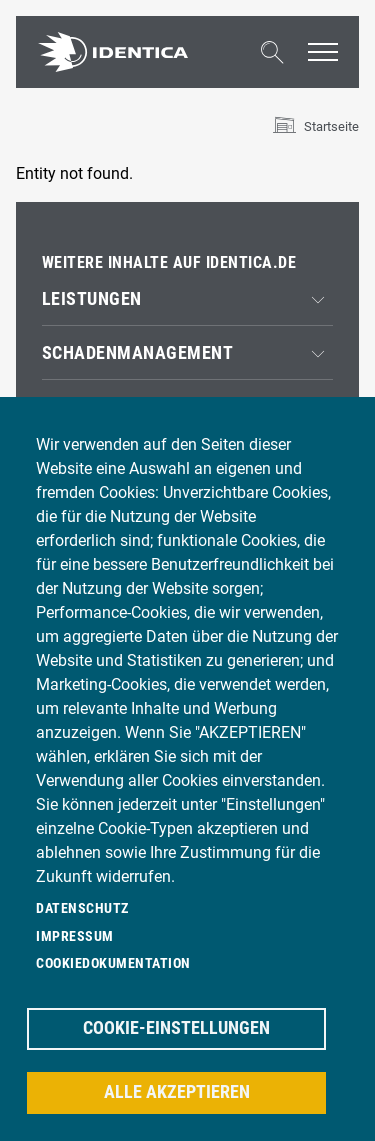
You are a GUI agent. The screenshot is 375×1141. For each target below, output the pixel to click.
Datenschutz (82, 908)
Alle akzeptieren (177, 1092)
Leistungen (92, 299)
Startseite (331, 126)
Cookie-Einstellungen (176, 1028)
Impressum (75, 936)
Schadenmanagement (138, 353)
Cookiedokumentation (113, 963)
